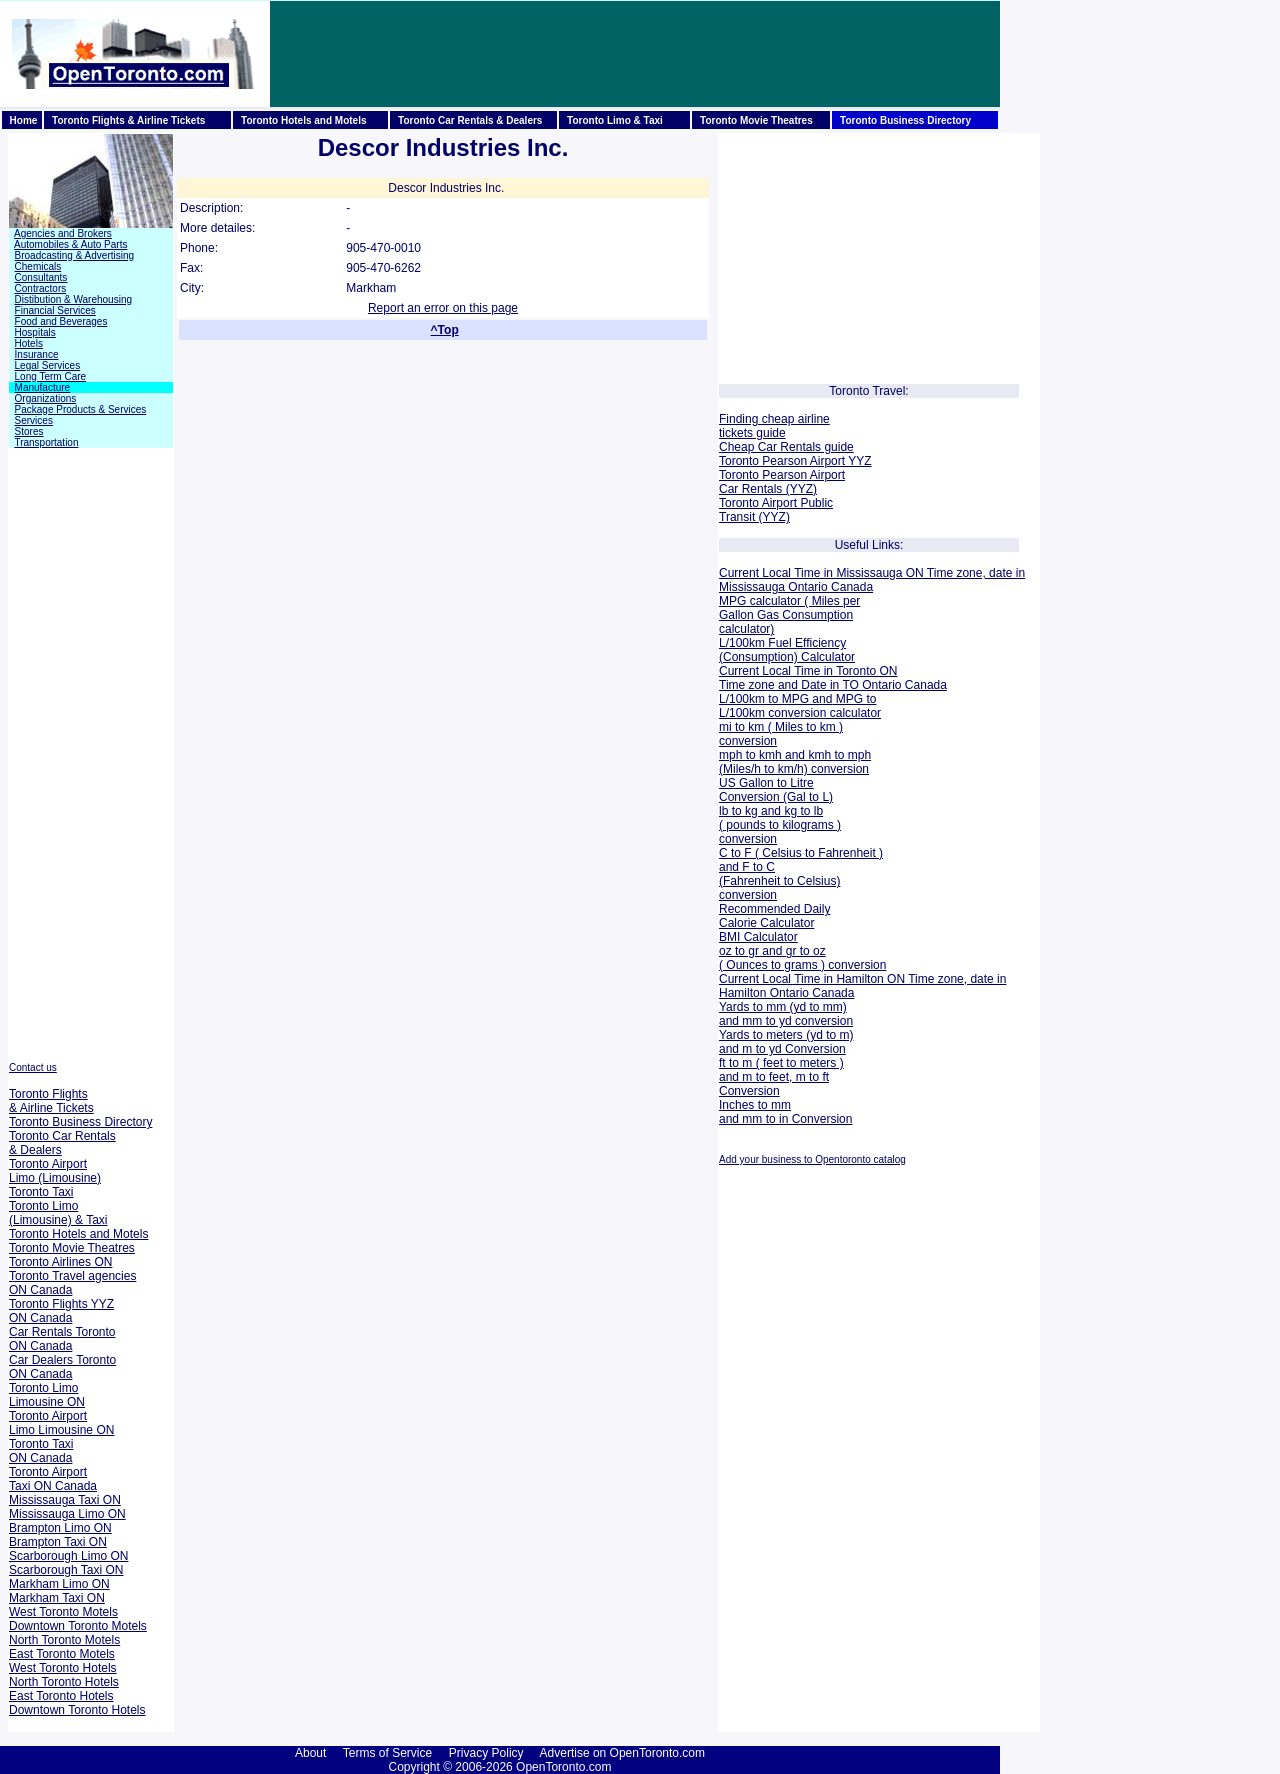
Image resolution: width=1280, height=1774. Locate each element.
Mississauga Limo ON (67, 1514)
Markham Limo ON (59, 1584)
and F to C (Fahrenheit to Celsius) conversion (779, 881)
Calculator (826, 657)
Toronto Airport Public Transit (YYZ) (776, 510)
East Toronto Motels (62, 1654)
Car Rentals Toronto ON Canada (62, 1339)
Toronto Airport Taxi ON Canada (53, 1479)
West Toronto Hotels (63, 1668)
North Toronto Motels (64, 1640)
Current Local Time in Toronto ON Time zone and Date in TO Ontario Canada (833, 678)
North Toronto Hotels (64, 1682)
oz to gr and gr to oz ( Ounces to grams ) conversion (802, 958)
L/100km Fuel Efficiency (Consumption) (782, 650)
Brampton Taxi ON (58, 1542)
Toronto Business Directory (80, 1122)
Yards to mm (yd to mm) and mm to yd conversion (786, 1014)
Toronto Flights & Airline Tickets (51, 1101)
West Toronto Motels (63, 1612)
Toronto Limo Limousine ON (47, 1395)
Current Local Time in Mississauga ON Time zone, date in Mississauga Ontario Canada (872, 580)
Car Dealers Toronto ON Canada (62, 1367)
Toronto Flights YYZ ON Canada (61, 1311)
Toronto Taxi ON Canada (41, 1451)
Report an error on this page (443, 308)
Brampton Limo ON (60, 1528)
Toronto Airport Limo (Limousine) (55, 1171)
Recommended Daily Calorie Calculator (774, 916)
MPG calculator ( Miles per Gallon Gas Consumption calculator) (789, 615)
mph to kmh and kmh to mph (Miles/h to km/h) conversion (795, 762)
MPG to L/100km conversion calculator (800, 706)
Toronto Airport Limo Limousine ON (61, 1423)
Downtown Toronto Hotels (77, 1710)
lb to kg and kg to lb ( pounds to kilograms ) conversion (780, 825)
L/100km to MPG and (775, 699)
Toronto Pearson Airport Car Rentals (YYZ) (782, 482)
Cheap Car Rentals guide (786, 447)
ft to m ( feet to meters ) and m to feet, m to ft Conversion (781, 1077)
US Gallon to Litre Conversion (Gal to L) (776, 790)
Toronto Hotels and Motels (78, 1234)
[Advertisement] (635, 54)
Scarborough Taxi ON (66, 1570)
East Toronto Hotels (61, 1696)
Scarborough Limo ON (68, 1556)
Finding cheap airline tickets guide (774, 426)
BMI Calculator (758, 937)
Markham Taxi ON (57, 1598)
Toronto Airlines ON (60, 1262)
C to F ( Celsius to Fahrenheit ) (801, 853)
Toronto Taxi (41, 1192)
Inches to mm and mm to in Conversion (785, 1112)
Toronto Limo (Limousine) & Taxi (58, 1213)
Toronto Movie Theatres (72, 1248)
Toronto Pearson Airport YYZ (795, 461)
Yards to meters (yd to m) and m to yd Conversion (786, 1042)
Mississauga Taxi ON (65, 1500)
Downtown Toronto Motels (78, 1626)
